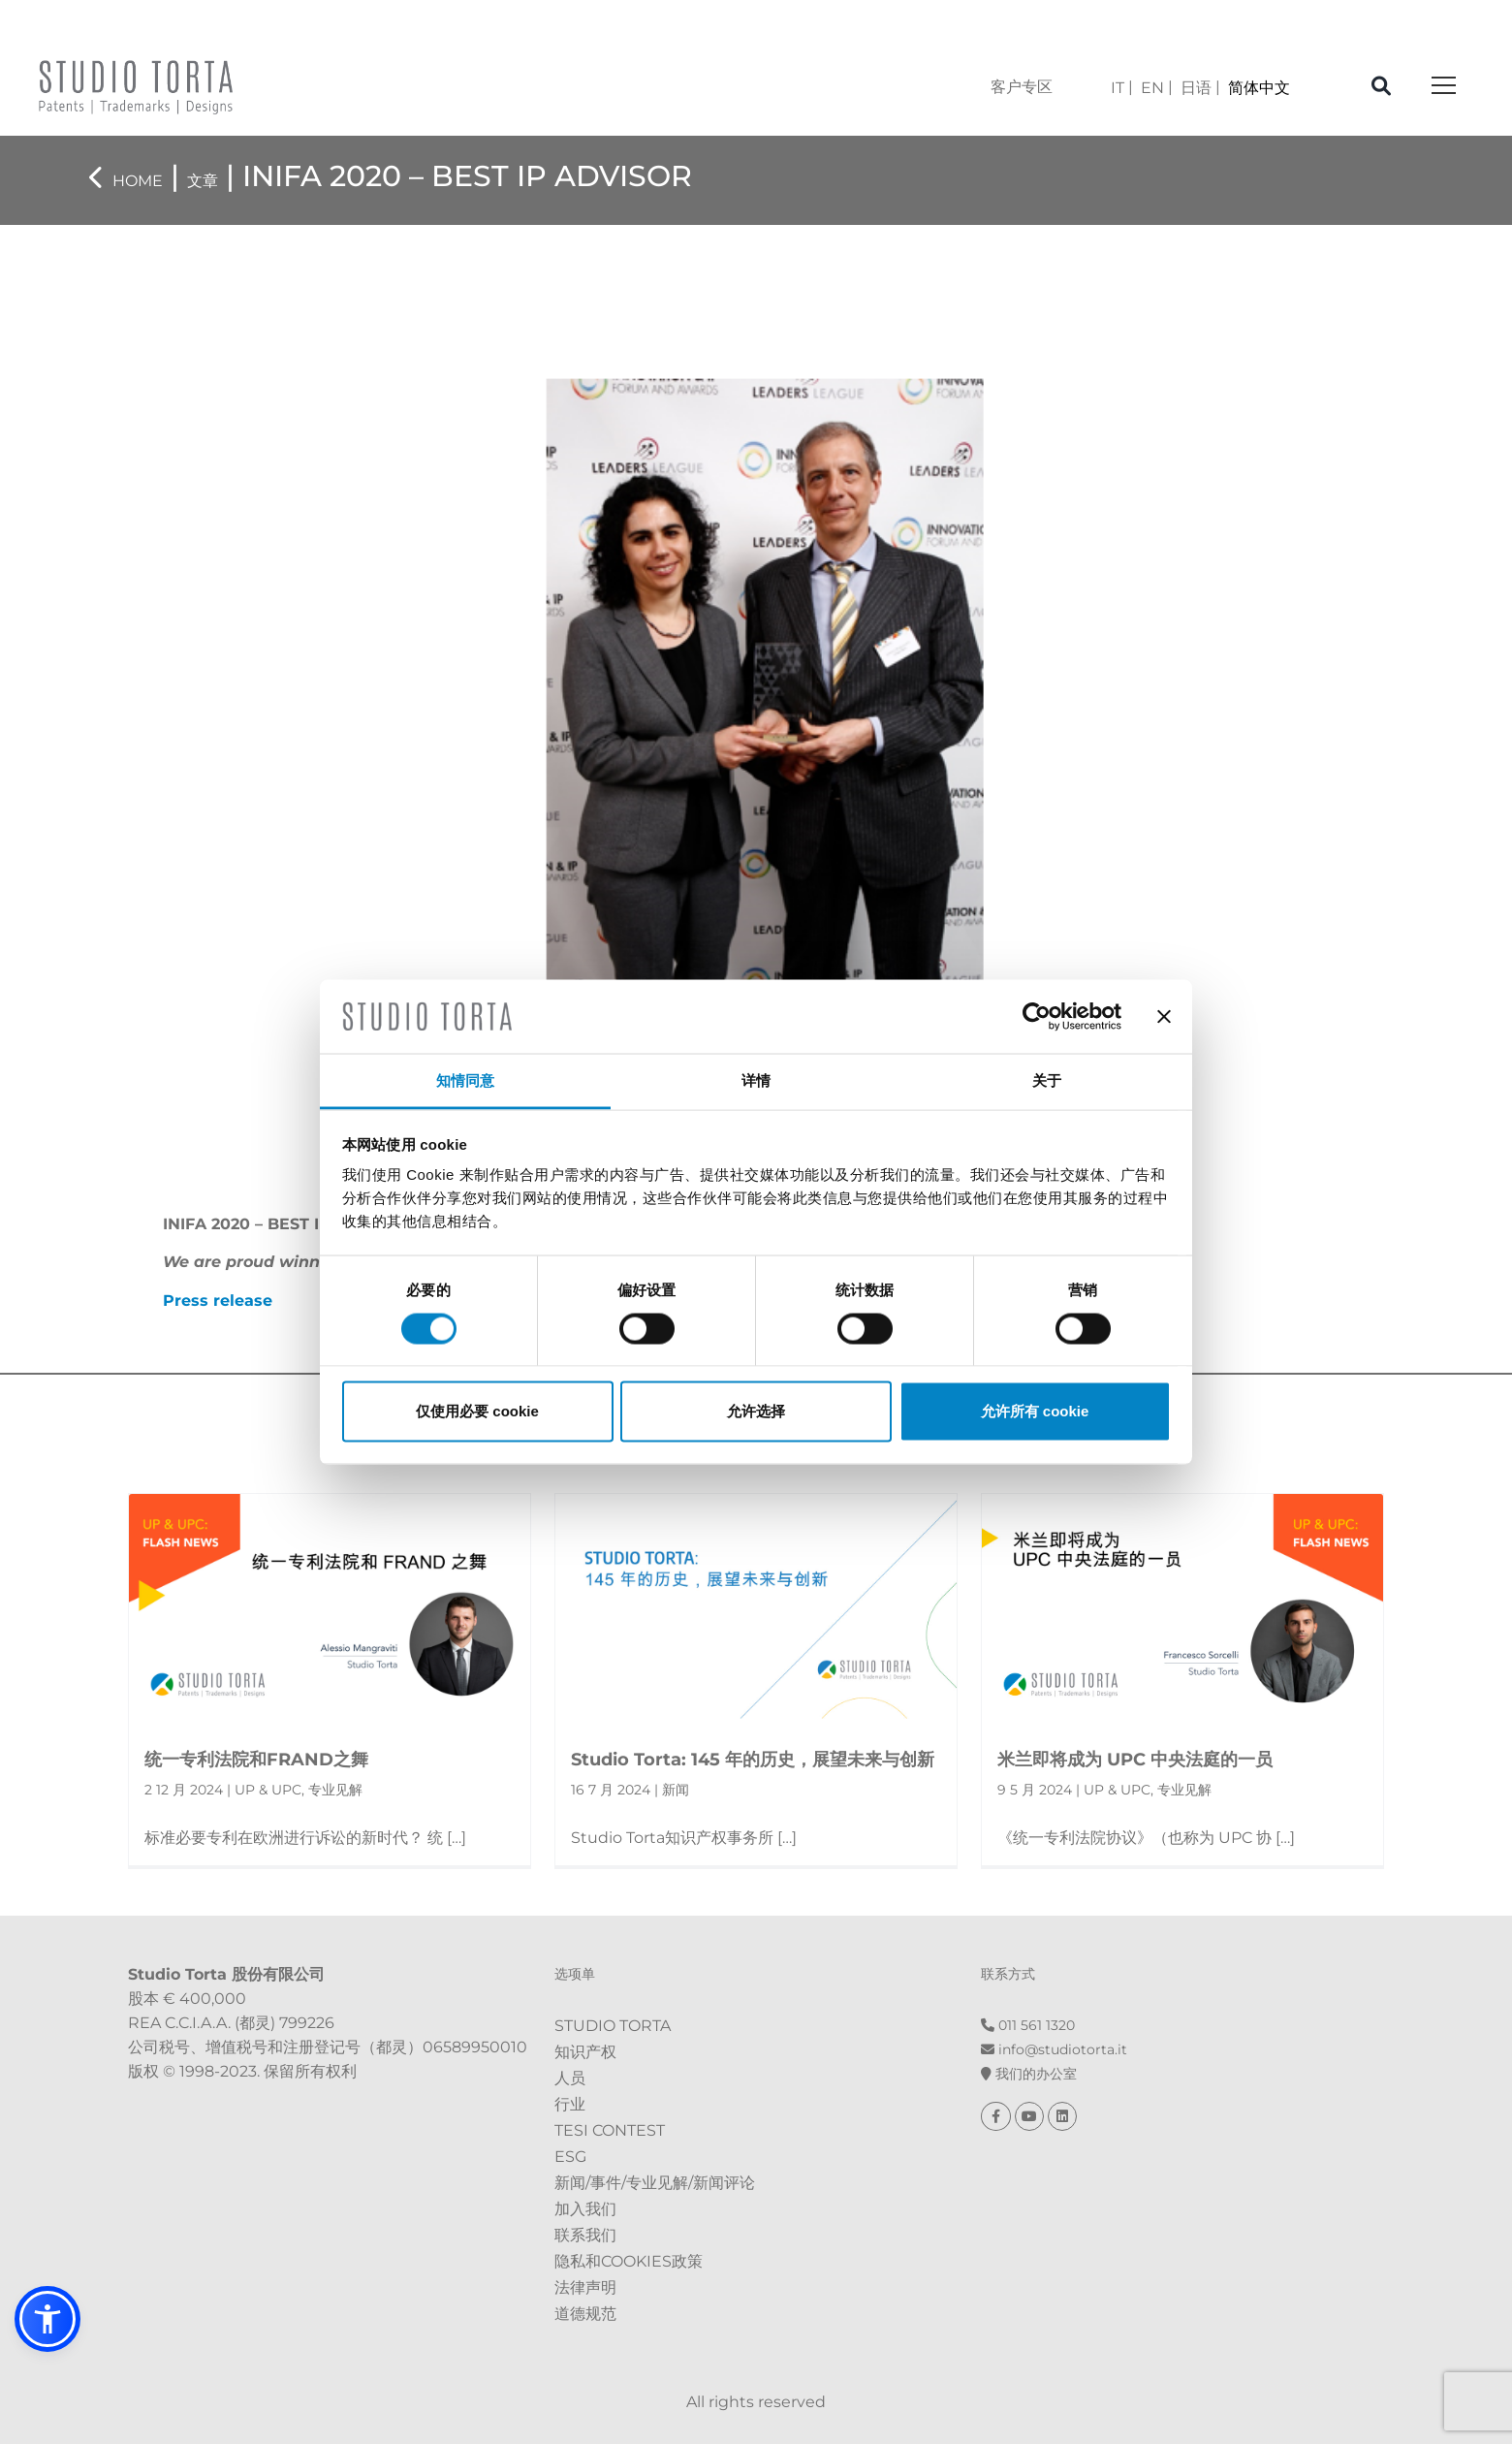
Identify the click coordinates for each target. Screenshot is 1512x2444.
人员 (569, 2078)
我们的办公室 (1029, 2073)
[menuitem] (1122, 87)
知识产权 (585, 2052)
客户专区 (1022, 87)
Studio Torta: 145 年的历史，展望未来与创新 (752, 1759)
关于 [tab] (1046, 1080)
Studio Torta (612, 2025)
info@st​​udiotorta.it (1054, 2049)
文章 (202, 181)
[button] (47, 2319)
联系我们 (585, 2235)
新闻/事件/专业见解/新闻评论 (654, 2183)
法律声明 (585, 2287)
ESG (570, 2156)
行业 (569, 2104)
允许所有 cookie (1035, 1411)
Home (137, 181)
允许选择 (756, 1411)
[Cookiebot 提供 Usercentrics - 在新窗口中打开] (1036, 1016)
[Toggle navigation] (1444, 87)
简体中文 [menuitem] (1259, 88)
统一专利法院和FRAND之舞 (256, 1759)
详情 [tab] (756, 1080)
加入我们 (585, 2209)
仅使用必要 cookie (477, 1411)
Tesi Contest (609, 2130)
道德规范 (585, 2313)
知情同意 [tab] (465, 1080)
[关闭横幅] (1164, 1016)
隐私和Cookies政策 (628, 2261)
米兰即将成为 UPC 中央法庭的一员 (1135, 1759)
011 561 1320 (1028, 2025)
